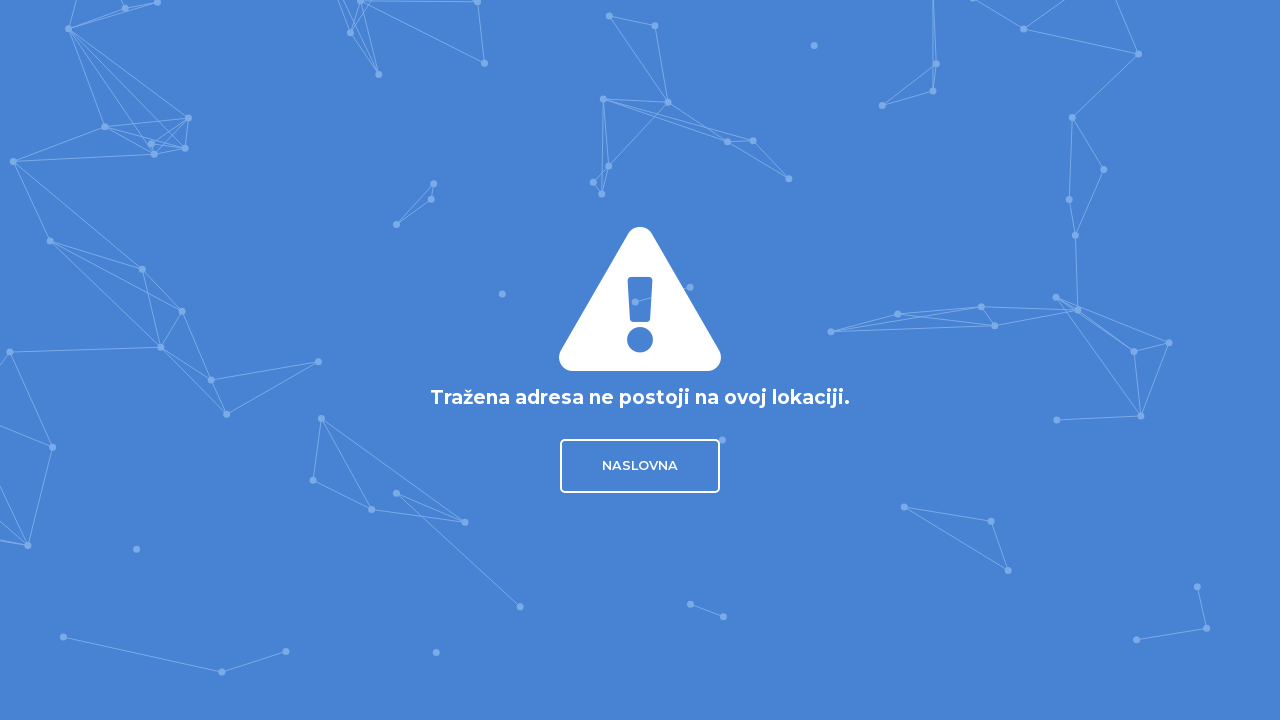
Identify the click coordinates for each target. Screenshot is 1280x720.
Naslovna (640, 465)
